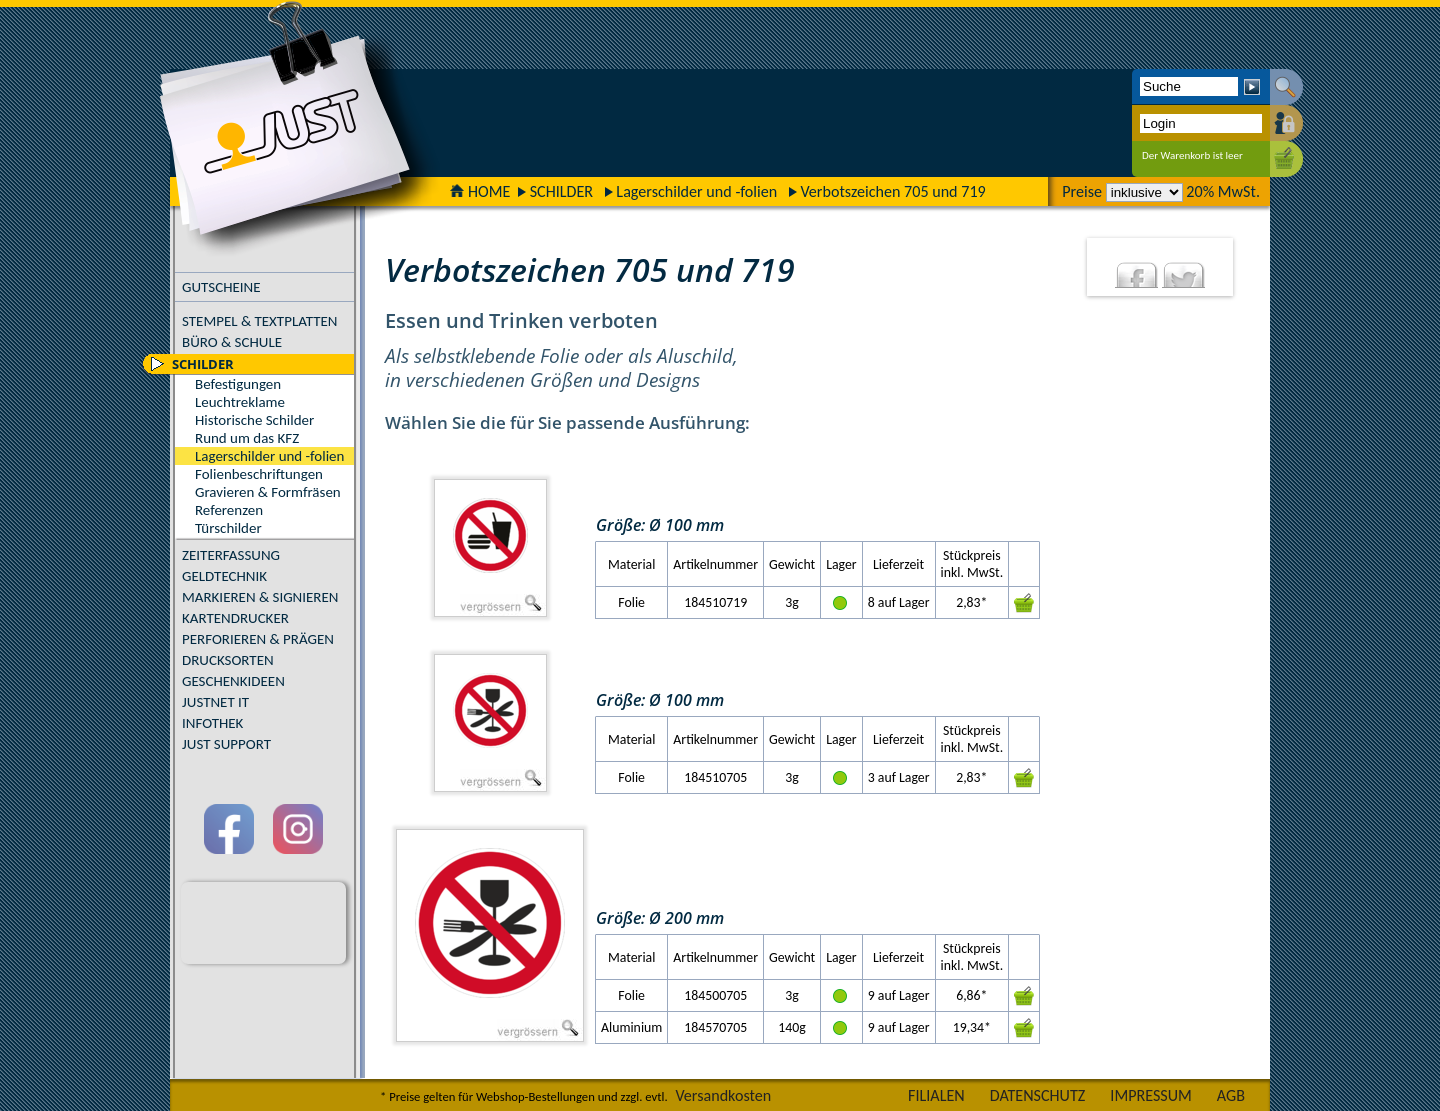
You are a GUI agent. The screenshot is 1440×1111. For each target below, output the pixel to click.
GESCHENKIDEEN (233, 681)
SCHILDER (561, 191)
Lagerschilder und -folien (696, 191)
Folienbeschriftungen (259, 474)
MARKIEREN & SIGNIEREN (260, 597)
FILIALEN (936, 1095)
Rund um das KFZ (247, 438)
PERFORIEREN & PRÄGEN (258, 639)
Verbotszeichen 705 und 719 (892, 191)
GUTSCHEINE (221, 287)
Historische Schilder (254, 420)
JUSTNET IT (215, 702)
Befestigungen (238, 384)
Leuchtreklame (240, 402)
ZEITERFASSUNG (231, 555)
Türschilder (228, 528)
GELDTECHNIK (224, 576)
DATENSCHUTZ (1038, 1095)
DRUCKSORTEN (228, 660)
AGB (1231, 1095)
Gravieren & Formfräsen (268, 492)
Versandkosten (723, 1095)
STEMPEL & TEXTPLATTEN (259, 321)
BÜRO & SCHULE (232, 342)
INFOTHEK (212, 723)
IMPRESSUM (1151, 1095)
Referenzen (229, 510)
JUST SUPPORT (226, 744)
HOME (480, 191)
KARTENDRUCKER (235, 618)
